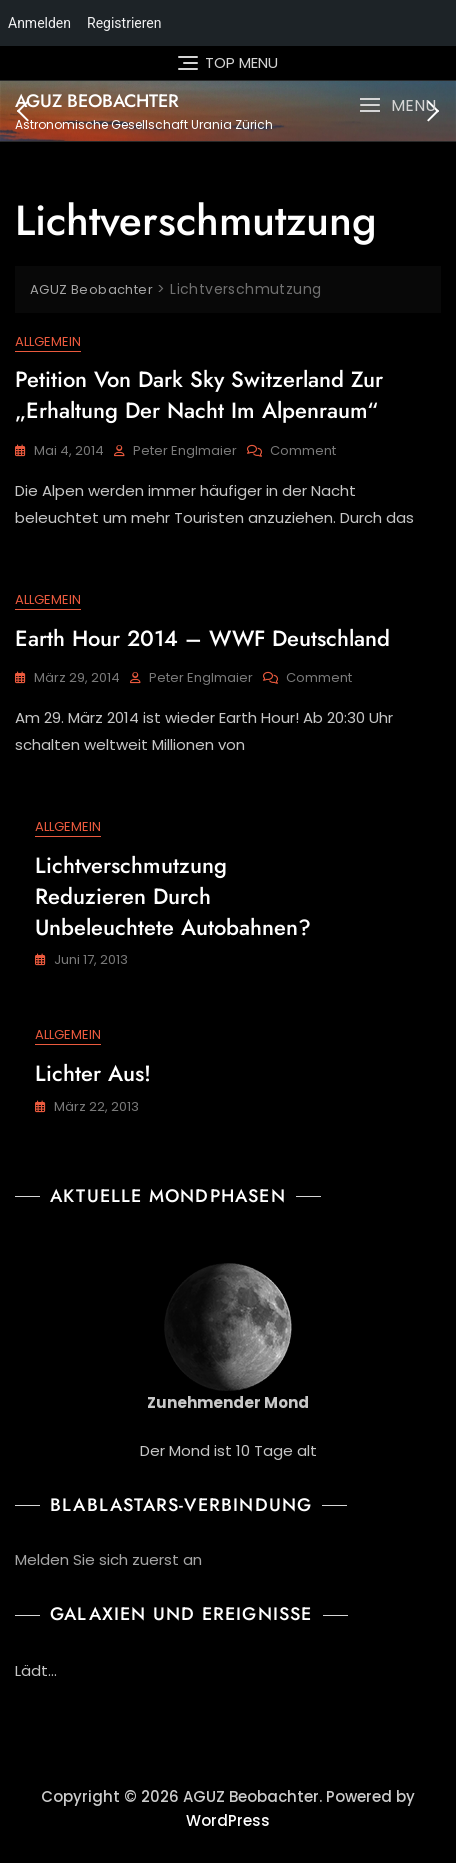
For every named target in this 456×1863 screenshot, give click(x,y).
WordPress (228, 1820)
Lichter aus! (93, 1073)
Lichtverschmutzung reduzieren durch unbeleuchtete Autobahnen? (173, 896)
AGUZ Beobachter (97, 101)
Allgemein (48, 341)
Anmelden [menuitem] (39, 23)
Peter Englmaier (185, 450)
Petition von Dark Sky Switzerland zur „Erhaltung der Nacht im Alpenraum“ (199, 394)
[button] (397, 105)
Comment (303, 451)
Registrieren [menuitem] (124, 23)
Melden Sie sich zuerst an (108, 1559)
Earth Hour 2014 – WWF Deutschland (202, 638)
